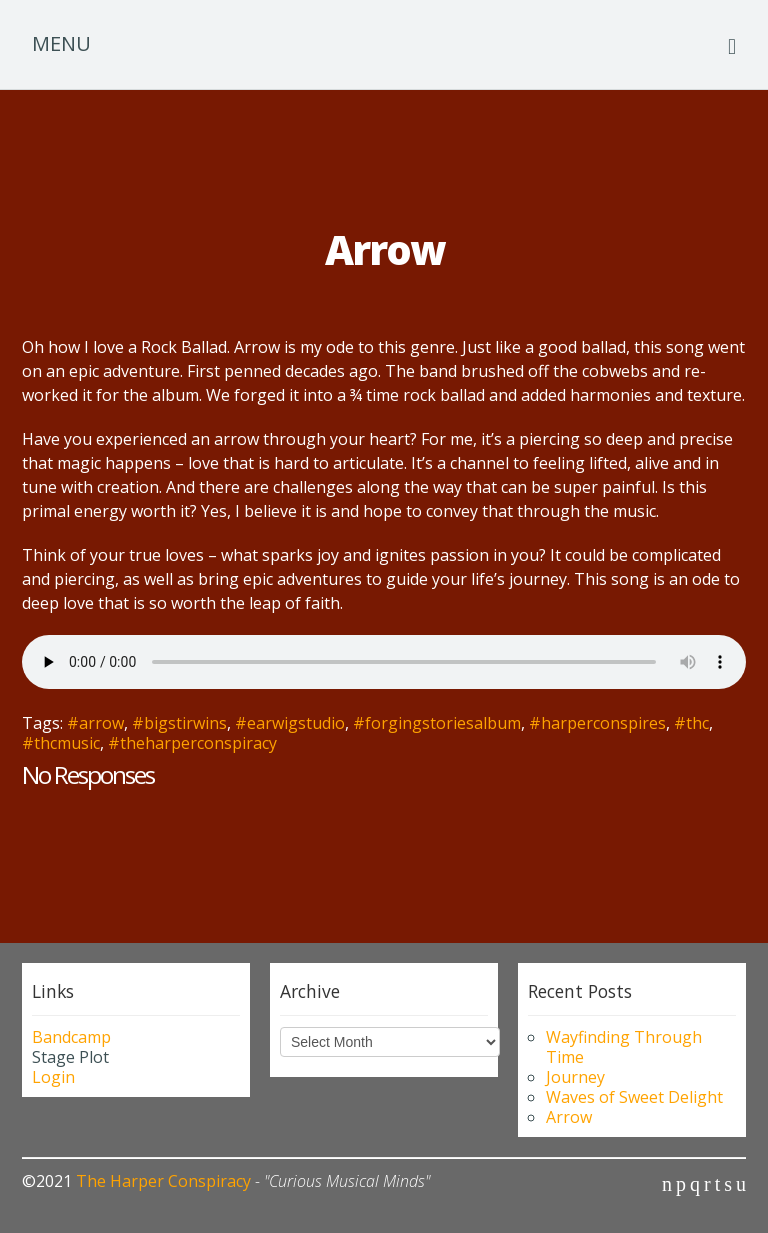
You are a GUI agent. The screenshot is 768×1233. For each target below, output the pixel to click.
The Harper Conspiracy (163, 1181)
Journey (575, 1077)
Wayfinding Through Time (624, 1047)
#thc (691, 723)
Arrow (569, 1117)
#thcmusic (61, 743)
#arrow (95, 723)
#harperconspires (597, 723)
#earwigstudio (290, 723)
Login (53, 1077)
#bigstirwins (179, 723)
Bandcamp (71, 1037)
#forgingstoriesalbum (437, 723)
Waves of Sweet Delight (634, 1097)
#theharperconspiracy (192, 743)
